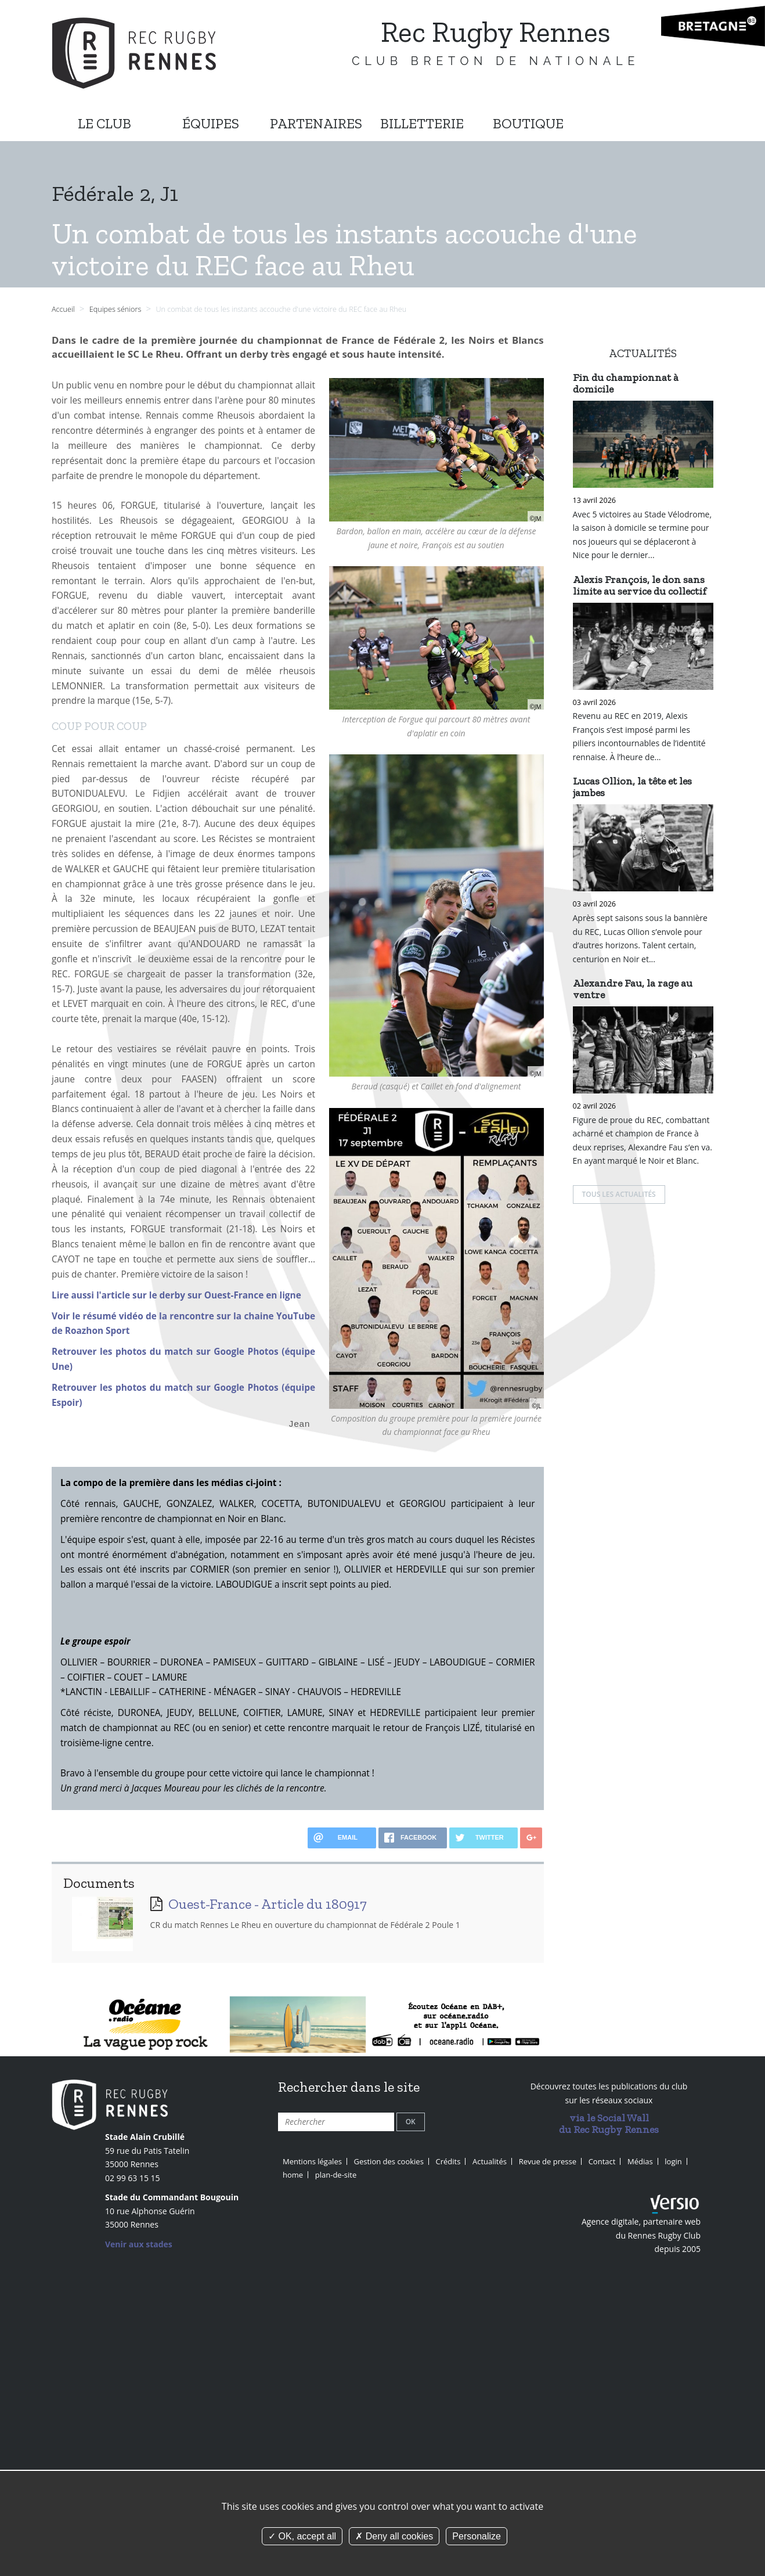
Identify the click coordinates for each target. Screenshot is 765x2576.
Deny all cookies (394, 2536)
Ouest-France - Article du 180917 (267, 1903)
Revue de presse (547, 2161)
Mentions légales (312, 2161)
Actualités (489, 2161)
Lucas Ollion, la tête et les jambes (632, 787)
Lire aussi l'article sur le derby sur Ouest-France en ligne (176, 1295)
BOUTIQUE (528, 123)
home (293, 2175)
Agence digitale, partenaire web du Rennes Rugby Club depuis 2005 (641, 2235)
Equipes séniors (116, 309)
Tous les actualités (619, 1194)
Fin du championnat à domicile (626, 383)
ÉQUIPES (210, 123)
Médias (640, 2161)
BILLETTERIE (422, 123)
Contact (602, 2161)
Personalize (476, 2536)
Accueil (63, 309)
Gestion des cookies (389, 2161)
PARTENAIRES (316, 123)
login (673, 2161)
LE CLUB (104, 123)
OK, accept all (302, 2536)
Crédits (448, 2161)
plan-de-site (335, 2175)
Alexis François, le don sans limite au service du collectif (639, 585)
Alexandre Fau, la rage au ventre (632, 989)
